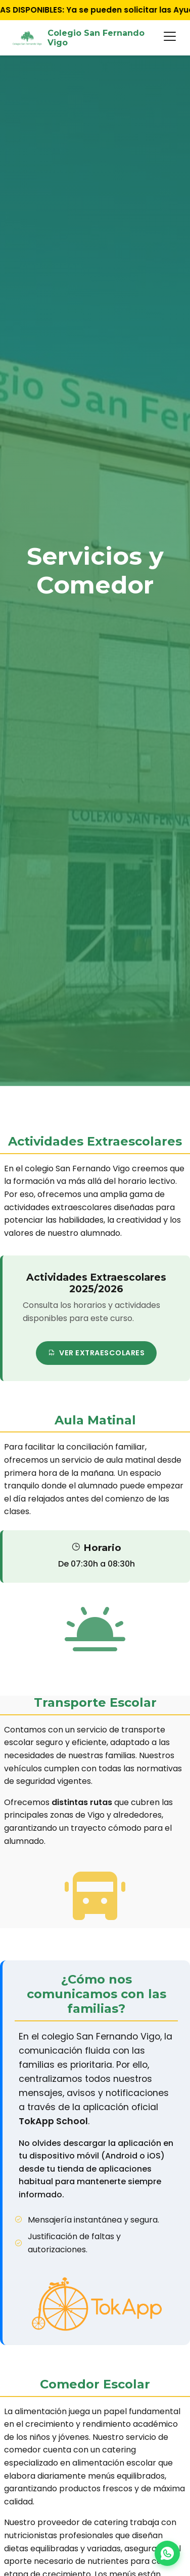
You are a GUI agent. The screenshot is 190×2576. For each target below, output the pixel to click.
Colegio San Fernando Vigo (78, 37)
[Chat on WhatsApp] (167, 2553)
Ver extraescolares (96, 1353)
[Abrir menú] (170, 37)
